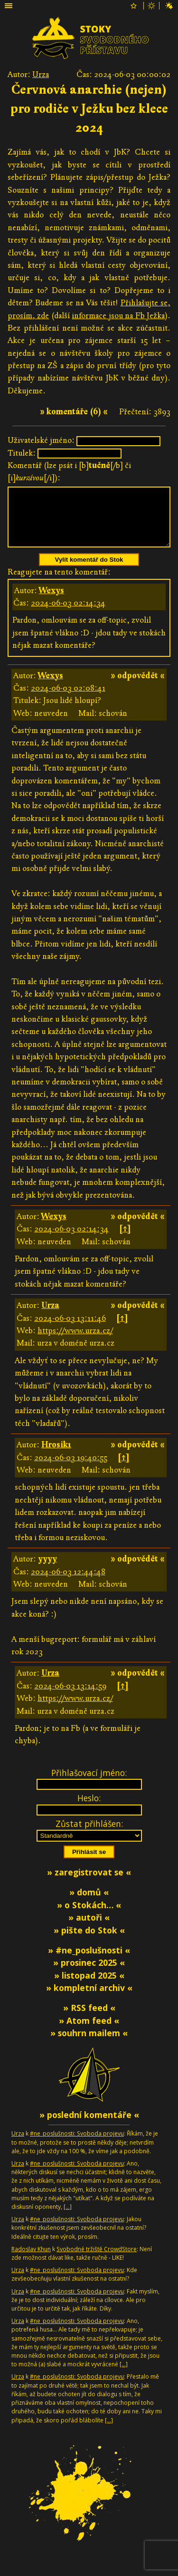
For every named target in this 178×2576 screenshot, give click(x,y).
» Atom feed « (89, 2032)
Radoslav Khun (31, 2260)
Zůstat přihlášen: (89, 1835)
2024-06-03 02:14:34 (68, 614)
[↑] (125, 1240)
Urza (40, 74)
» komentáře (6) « (74, 412)
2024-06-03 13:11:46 (70, 1330)
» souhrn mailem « (89, 2044)
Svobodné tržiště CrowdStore (96, 2260)
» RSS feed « (89, 2019)
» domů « (89, 1903)
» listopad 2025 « (89, 1986)
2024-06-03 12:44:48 (68, 1583)
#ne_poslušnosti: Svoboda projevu (77, 2145)
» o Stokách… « (89, 1916)
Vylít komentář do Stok (89, 571)
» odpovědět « (138, 687)
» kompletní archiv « (89, 1999)
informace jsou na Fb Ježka (118, 316)
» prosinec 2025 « (89, 1974)
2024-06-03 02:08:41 (68, 699)
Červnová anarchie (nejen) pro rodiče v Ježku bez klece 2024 (89, 108)
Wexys (51, 602)
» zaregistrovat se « (89, 1883)
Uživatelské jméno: (41, 440)
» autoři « (89, 1928)
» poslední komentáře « (89, 2126)
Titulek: (22, 453)
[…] (68, 2218)
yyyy (47, 1570)
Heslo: (89, 1809)
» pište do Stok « (89, 1941)
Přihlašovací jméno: (89, 1784)
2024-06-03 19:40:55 (70, 1469)
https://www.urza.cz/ (75, 1342)
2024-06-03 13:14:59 (70, 1697)
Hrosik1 (56, 1456)
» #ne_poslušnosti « (89, 1961)
